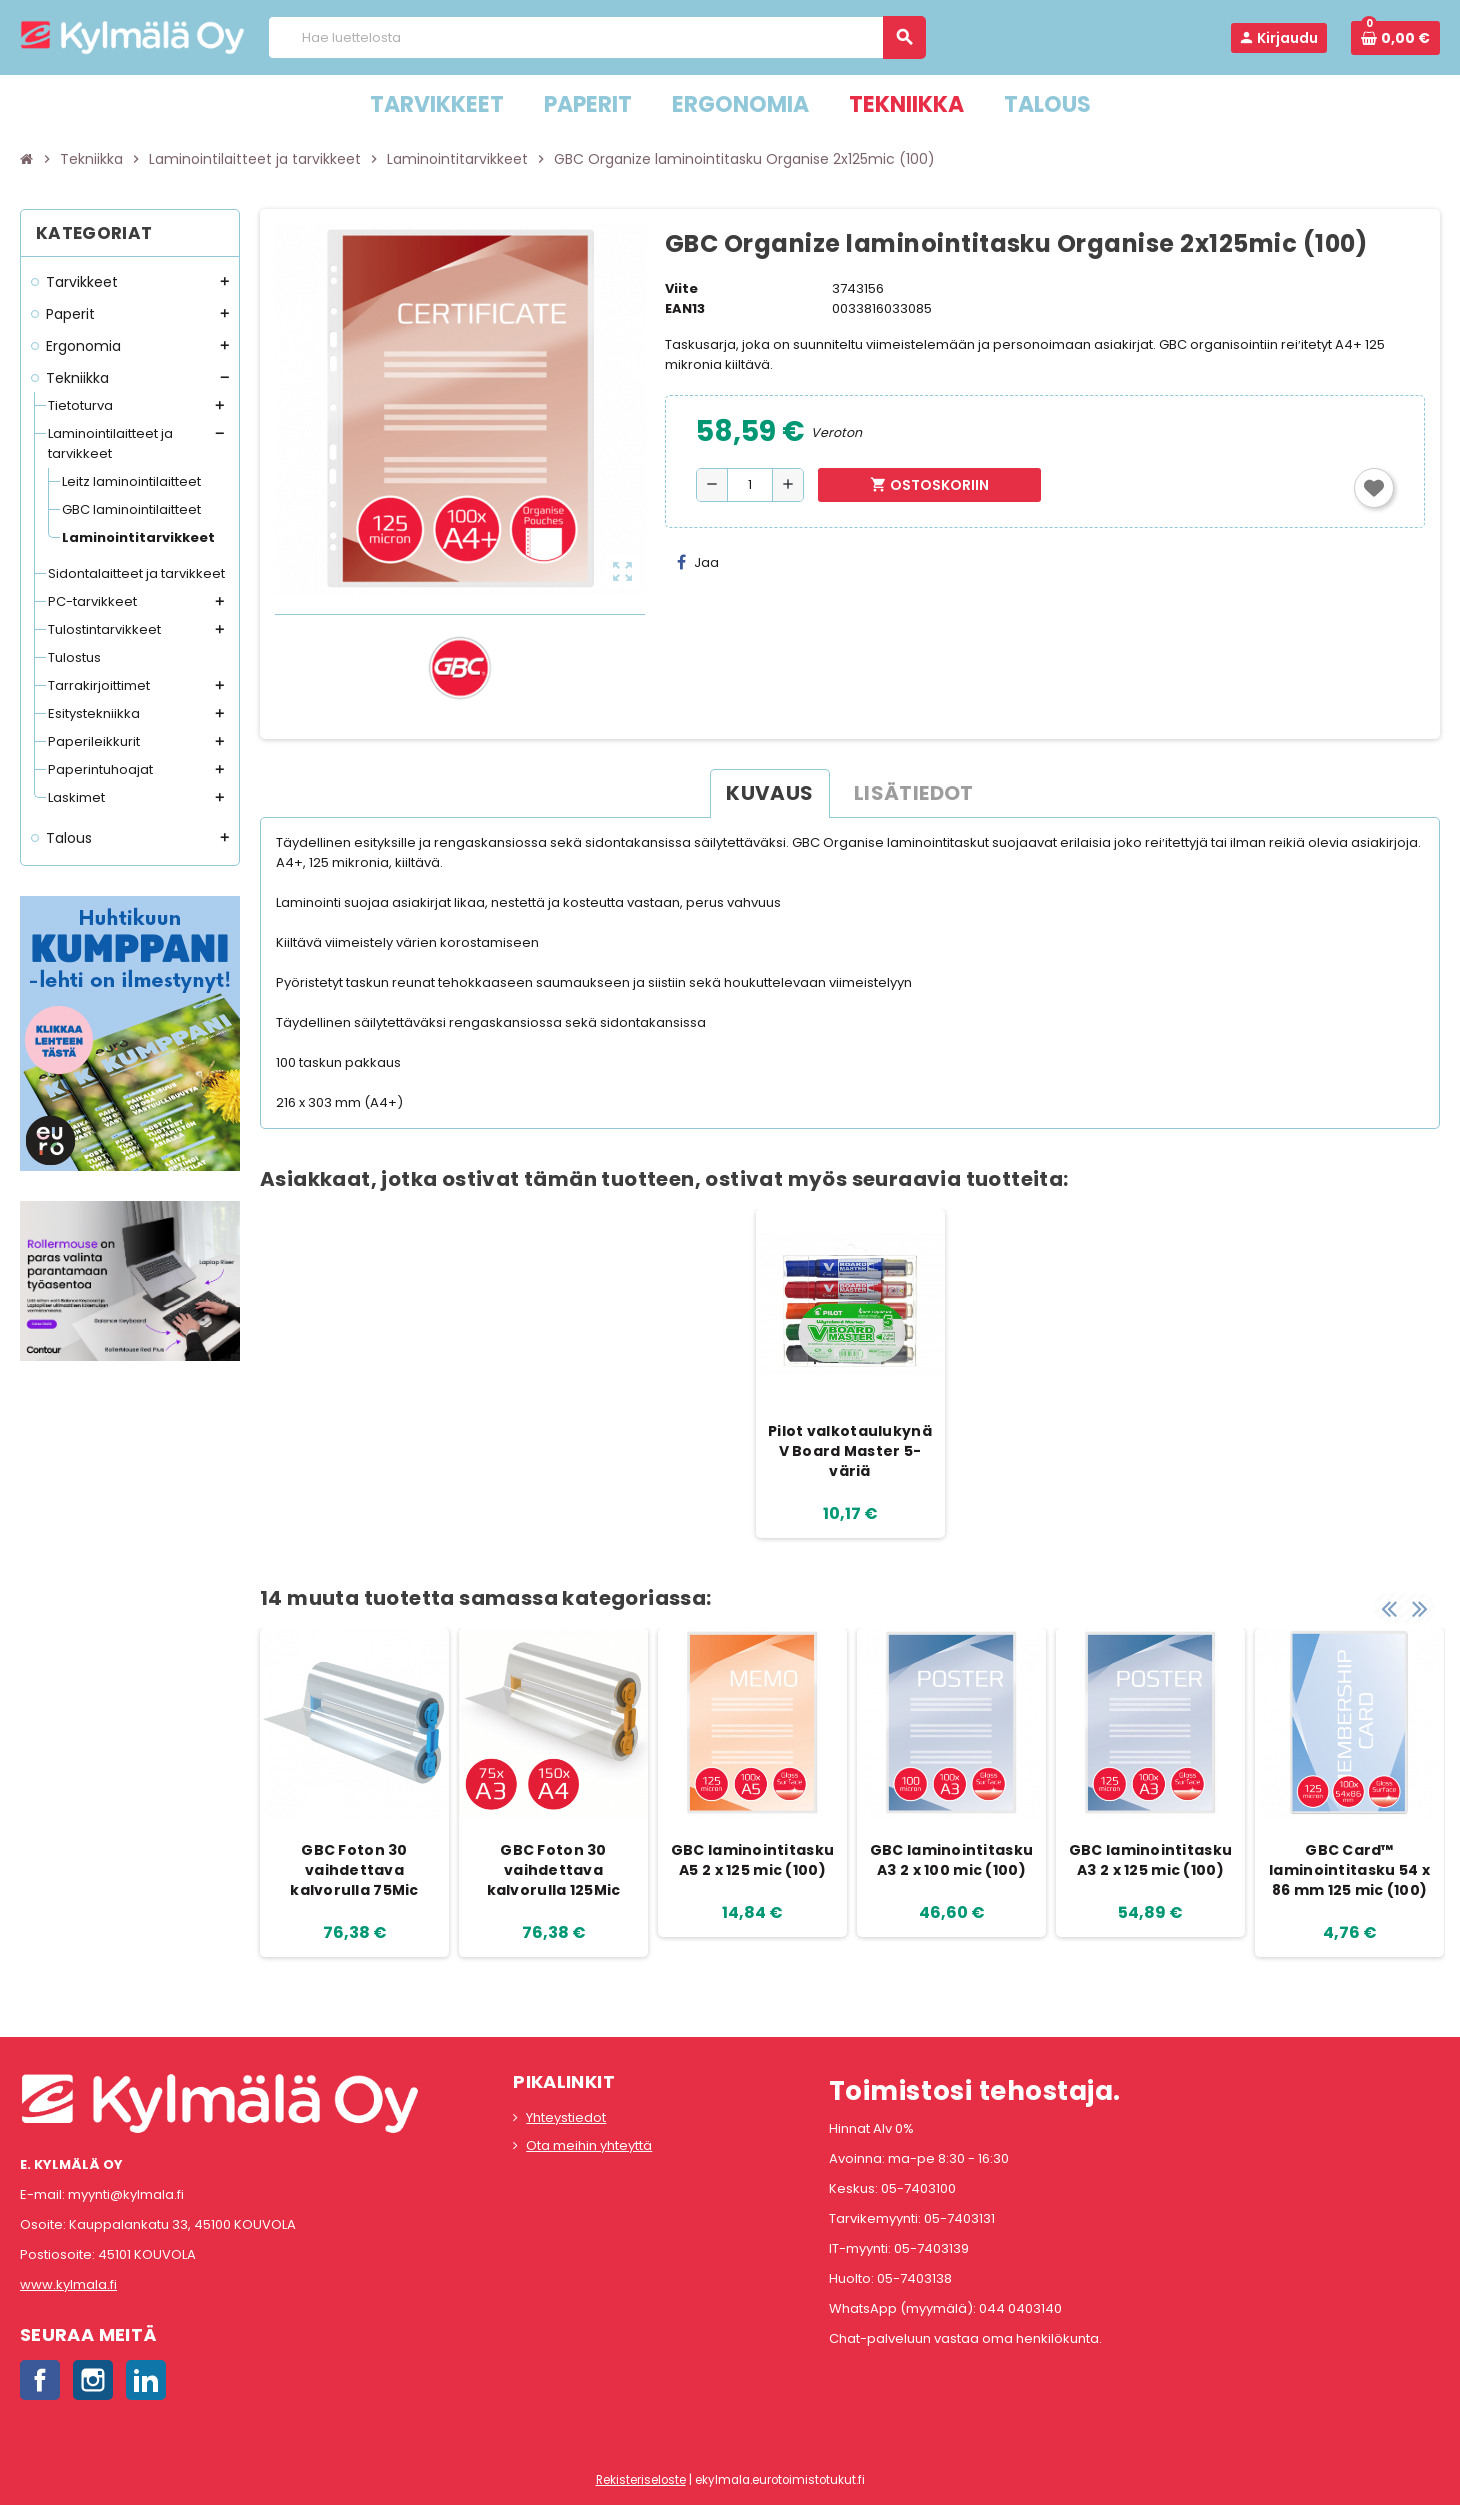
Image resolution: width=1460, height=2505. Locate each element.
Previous (1389, 1608)
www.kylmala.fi (68, 2284)
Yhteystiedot (566, 2117)
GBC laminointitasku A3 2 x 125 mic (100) (1150, 1860)
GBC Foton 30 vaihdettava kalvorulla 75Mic (354, 1870)
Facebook (40, 2380)
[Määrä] (750, 485)
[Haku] (596, 37)
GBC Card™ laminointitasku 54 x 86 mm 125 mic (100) (1349, 1870)
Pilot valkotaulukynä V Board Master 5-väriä (850, 1451)
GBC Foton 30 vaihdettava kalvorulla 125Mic (554, 1870)
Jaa (698, 562)
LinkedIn (146, 2380)
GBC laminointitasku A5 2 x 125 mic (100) (752, 1860)
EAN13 (685, 308)
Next (1420, 1608)
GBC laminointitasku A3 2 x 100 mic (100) (951, 1860)
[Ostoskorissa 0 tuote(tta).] (1395, 38)
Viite (681, 288)
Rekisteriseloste (641, 2480)
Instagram (93, 2380)
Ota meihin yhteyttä (589, 2145)
